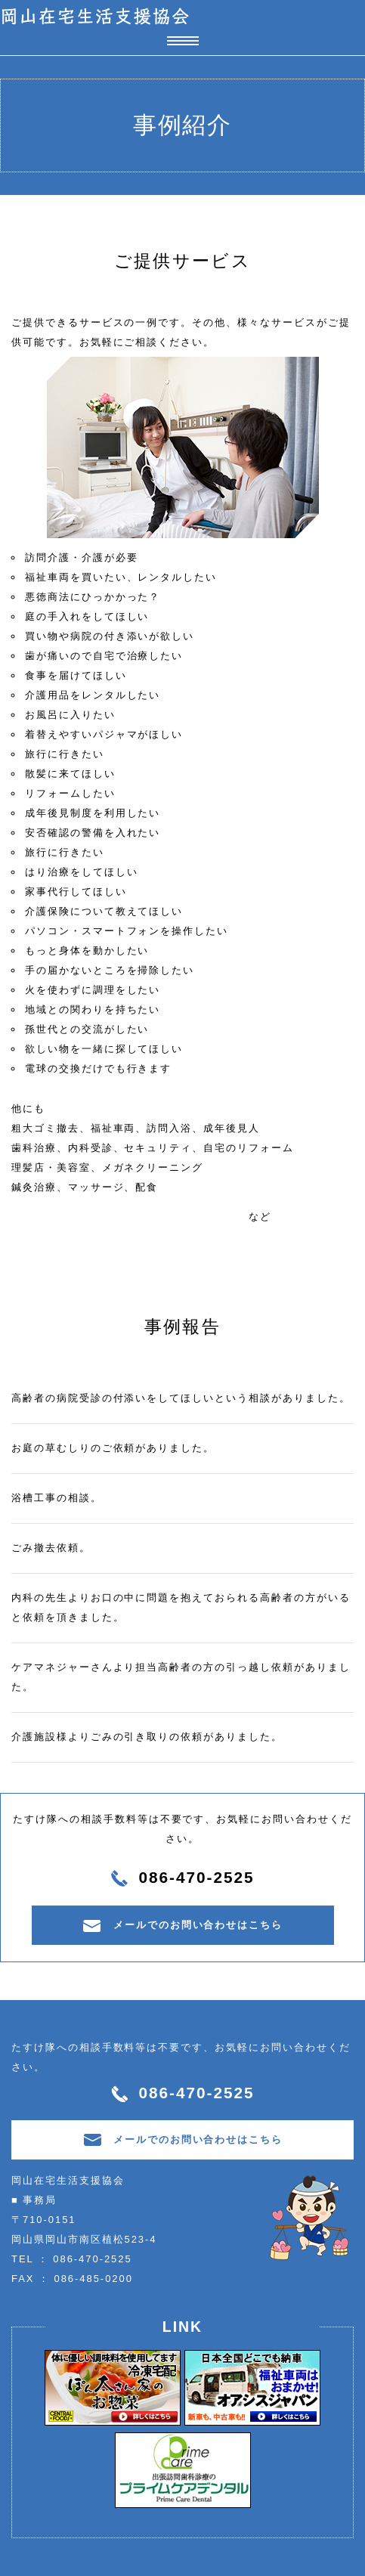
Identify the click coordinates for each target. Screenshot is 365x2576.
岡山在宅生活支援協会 (95, 16)
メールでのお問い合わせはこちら (182, 1926)
